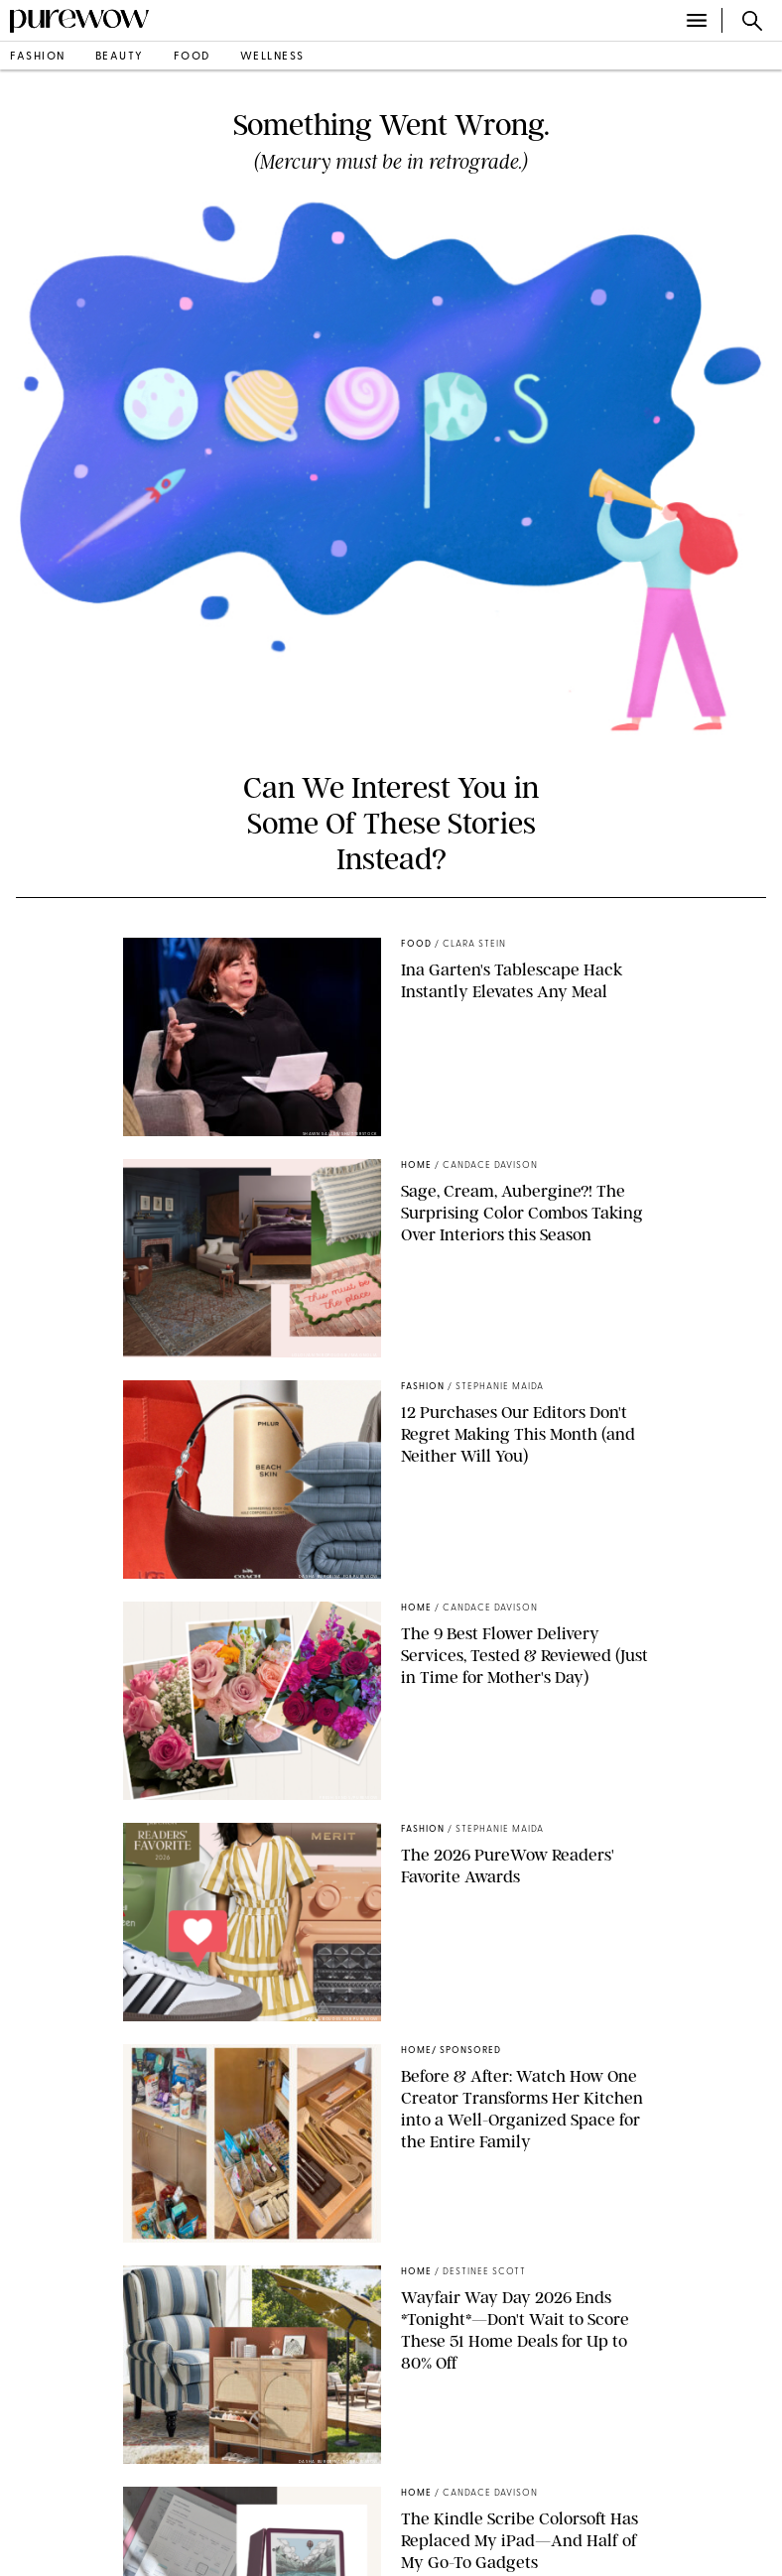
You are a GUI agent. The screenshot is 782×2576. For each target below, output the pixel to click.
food (192, 57)
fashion (37, 57)
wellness (272, 57)
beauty (119, 57)
